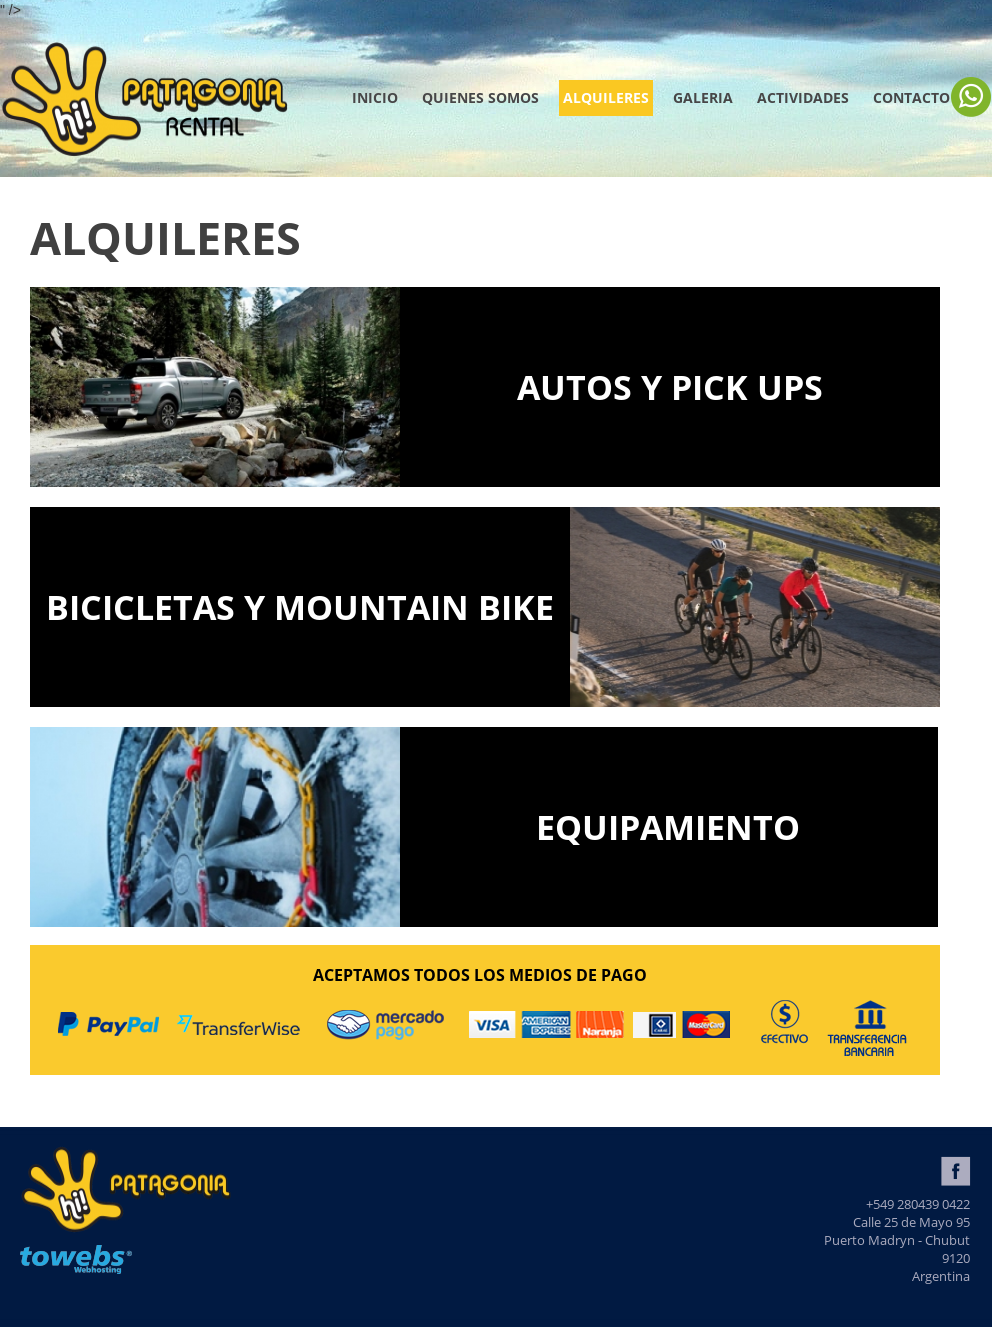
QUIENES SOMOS (480, 97)
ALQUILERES (606, 97)
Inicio (375, 97)
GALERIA (703, 97)
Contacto (911, 97)
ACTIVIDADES (803, 97)
